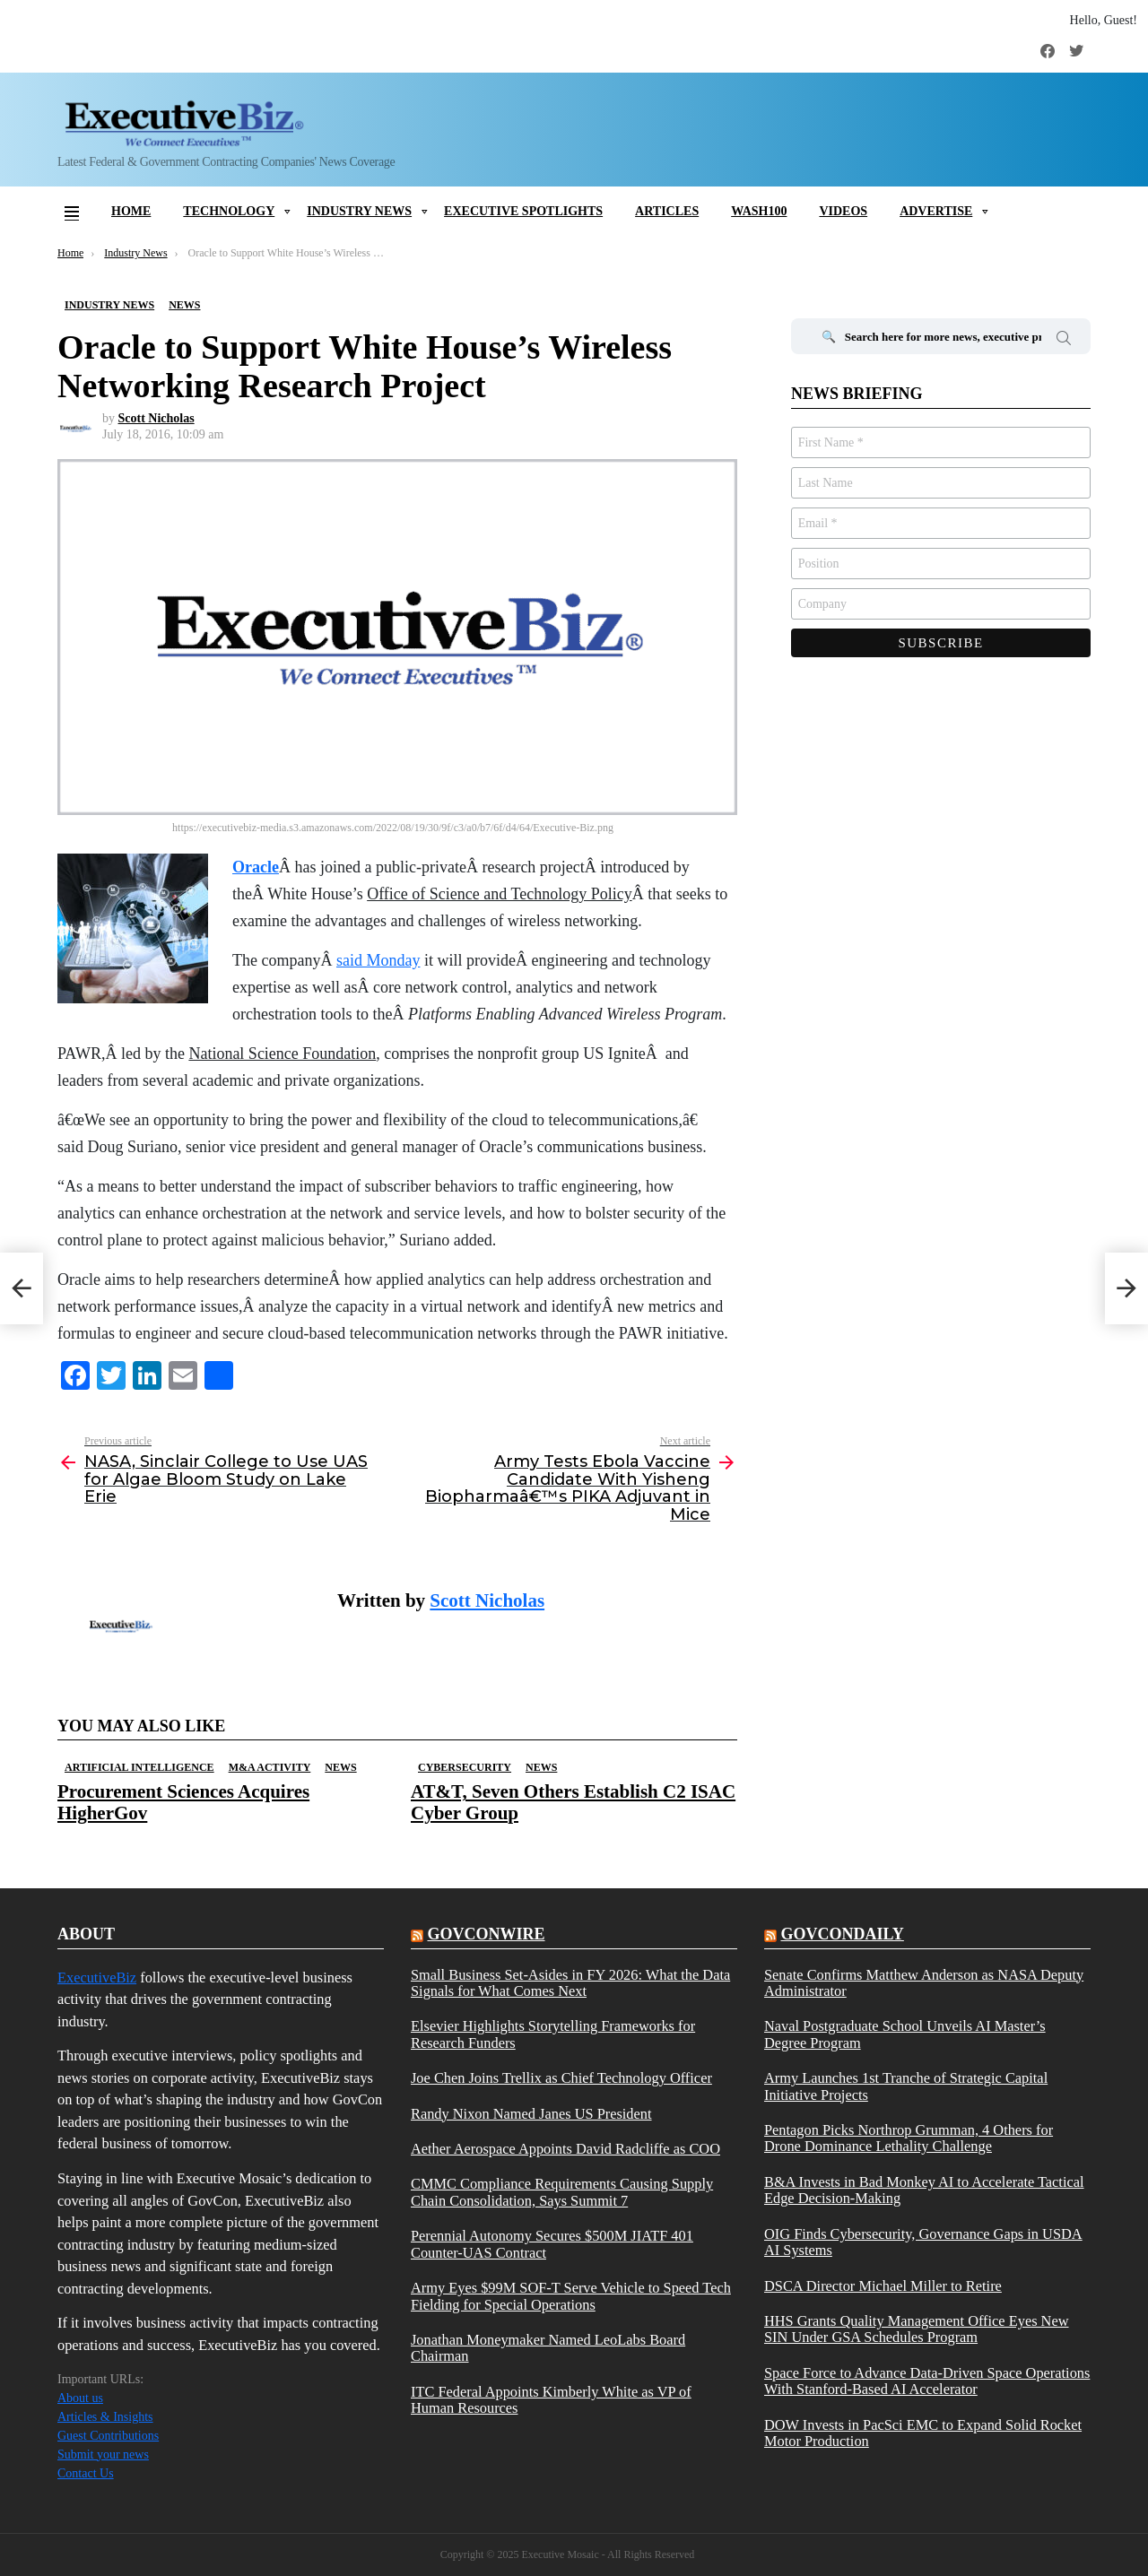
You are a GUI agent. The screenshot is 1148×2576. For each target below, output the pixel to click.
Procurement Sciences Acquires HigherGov (183, 1802)
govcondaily (841, 1934)
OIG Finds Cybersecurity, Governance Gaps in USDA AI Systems (923, 2242)
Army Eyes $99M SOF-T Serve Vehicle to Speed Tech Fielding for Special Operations (571, 2296)
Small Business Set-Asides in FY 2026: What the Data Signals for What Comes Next (570, 1983)
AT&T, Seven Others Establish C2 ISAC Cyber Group (573, 1802)
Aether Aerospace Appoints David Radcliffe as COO (565, 2149)
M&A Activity (270, 1767)
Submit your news (103, 2454)
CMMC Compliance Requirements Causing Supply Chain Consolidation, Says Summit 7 (562, 2192)
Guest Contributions (108, 2435)
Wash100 (759, 211)
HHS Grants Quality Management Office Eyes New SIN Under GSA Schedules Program (916, 2329)
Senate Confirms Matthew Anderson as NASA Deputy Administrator (923, 1983)
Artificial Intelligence (139, 1767)
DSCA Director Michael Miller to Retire (883, 2286)
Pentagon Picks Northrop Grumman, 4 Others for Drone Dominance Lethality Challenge (908, 2138)
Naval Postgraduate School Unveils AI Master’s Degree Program (905, 2034)
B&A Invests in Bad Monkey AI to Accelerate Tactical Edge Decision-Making (924, 2190)
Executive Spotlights (523, 211)
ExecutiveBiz (96, 1977)
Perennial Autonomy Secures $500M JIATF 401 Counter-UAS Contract (552, 2244)
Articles (667, 211)
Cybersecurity (464, 1767)
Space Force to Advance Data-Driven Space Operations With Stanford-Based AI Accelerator (927, 2381)
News (340, 1767)
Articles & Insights (105, 2417)
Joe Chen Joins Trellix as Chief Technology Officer (561, 2078)
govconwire (485, 1934)
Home (131, 211)
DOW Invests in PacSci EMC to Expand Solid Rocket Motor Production (923, 2433)
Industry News (359, 211)
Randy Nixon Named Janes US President (531, 2114)
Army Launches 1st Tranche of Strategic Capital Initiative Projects (906, 2086)
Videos (843, 211)
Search (1064, 341)
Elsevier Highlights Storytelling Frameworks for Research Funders (553, 2034)
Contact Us (85, 2473)
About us (80, 2398)
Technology (228, 211)
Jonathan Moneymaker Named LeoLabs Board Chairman (548, 2348)
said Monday (378, 960)
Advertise (936, 211)
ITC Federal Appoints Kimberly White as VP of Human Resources (551, 2400)
